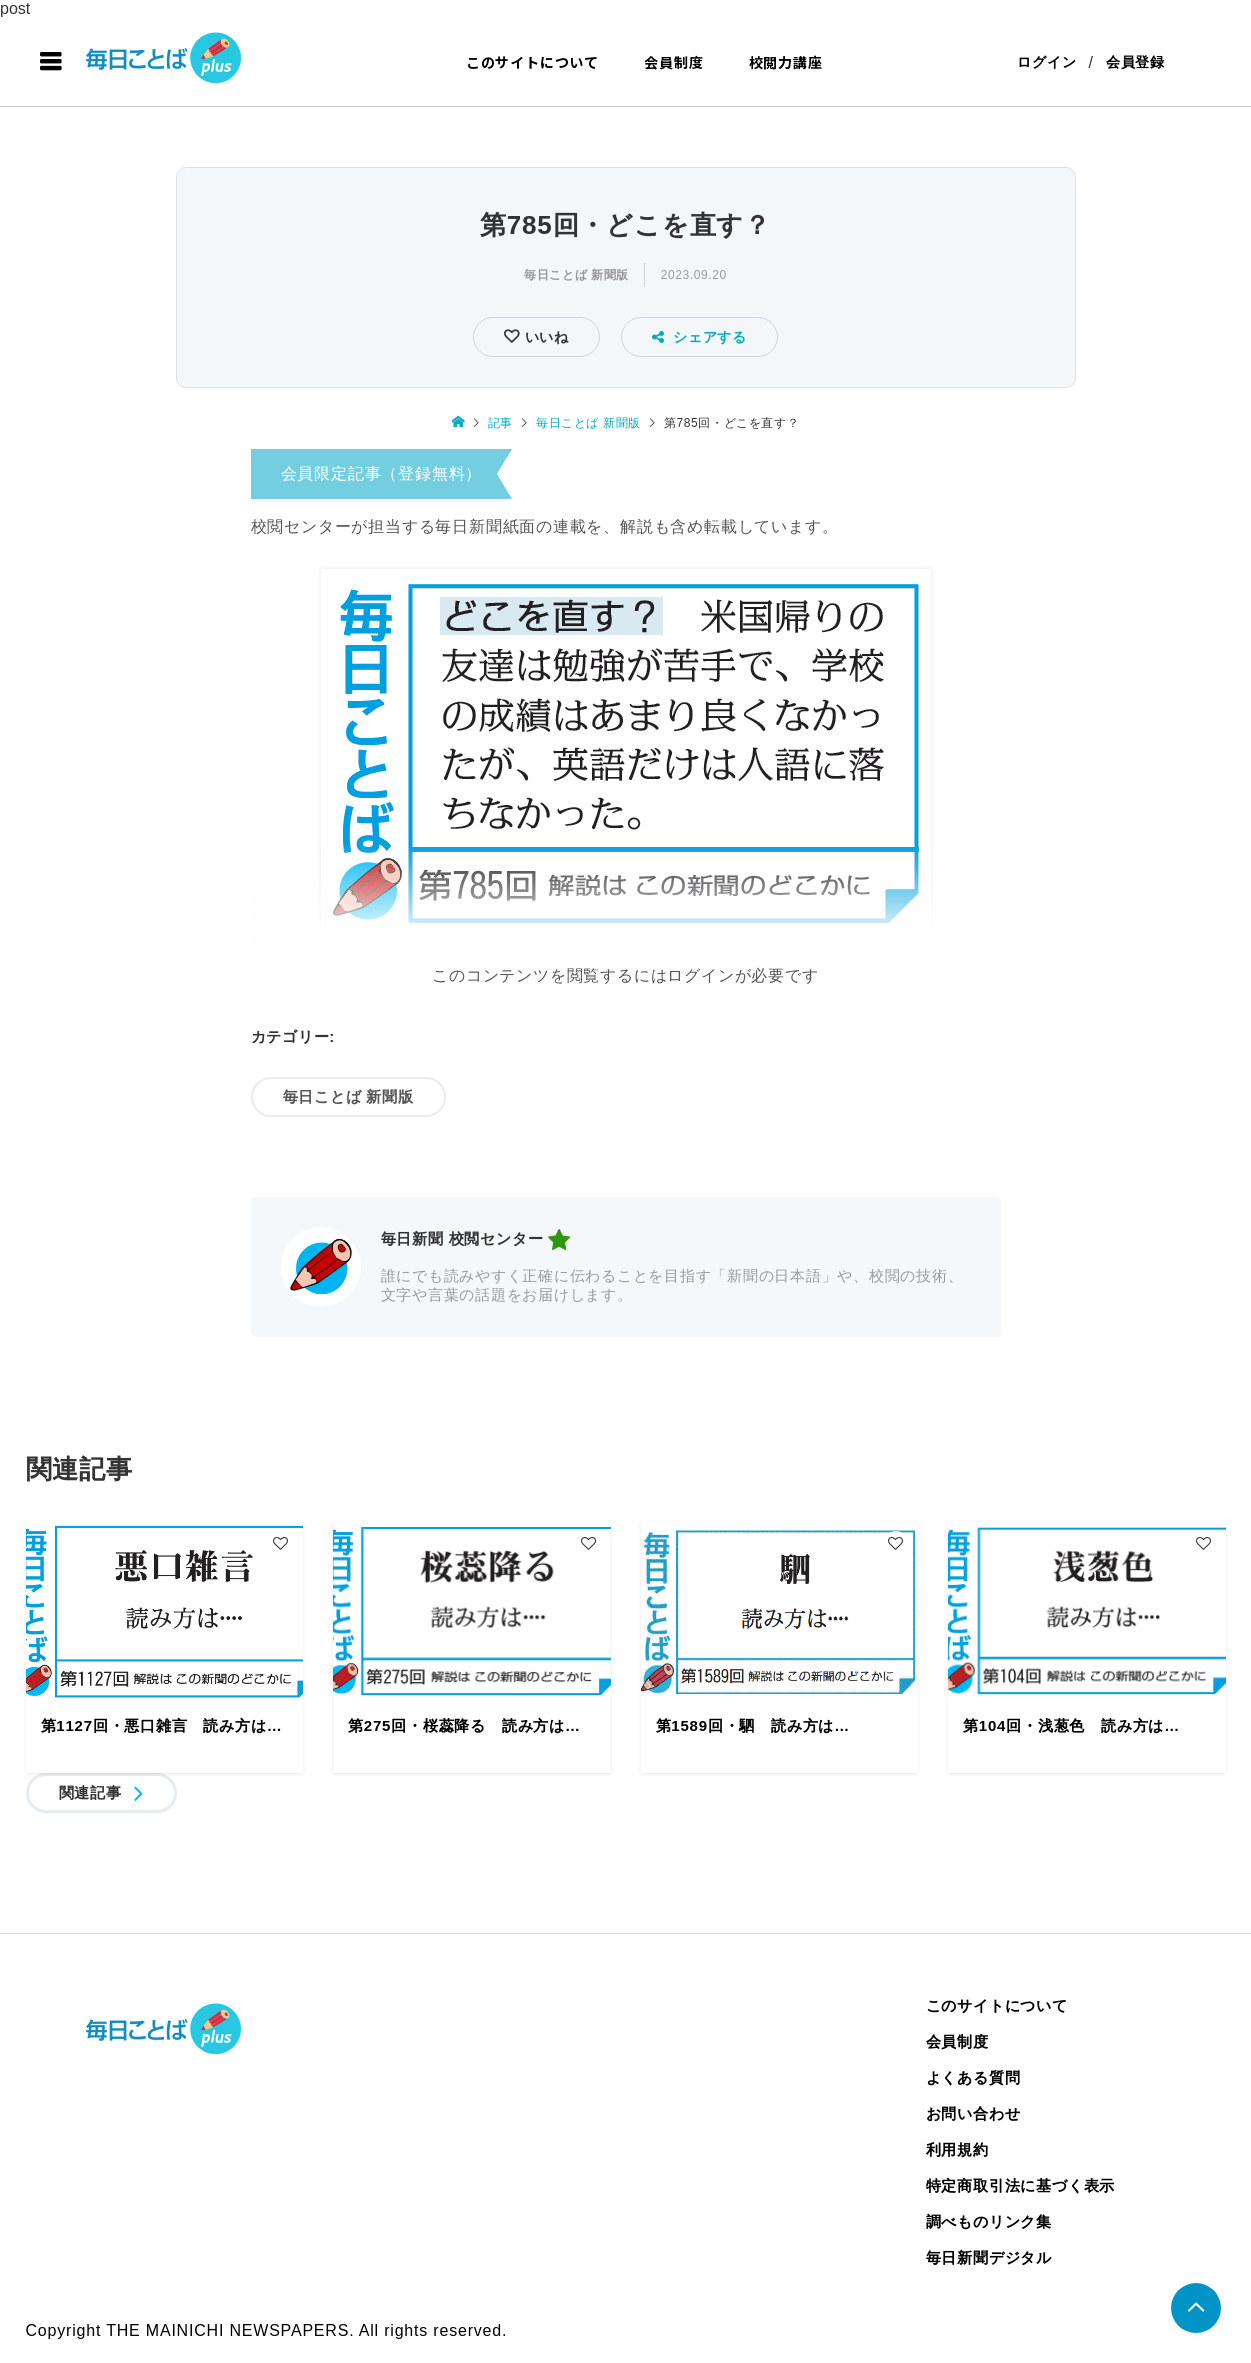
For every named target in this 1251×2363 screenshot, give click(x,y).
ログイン (1046, 62)
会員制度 (673, 62)
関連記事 (90, 1792)
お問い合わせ (973, 2113)
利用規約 (957, 2149)
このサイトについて (532, 62)
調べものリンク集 (989, 2221)
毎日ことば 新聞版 (576, 275)
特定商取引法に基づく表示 (1021, 2185)
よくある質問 (973, 2077)
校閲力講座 (786, 62)
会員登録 (1135, 62)
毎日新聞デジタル (989, 2257)
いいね (544, 337)
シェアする (699, 337)
